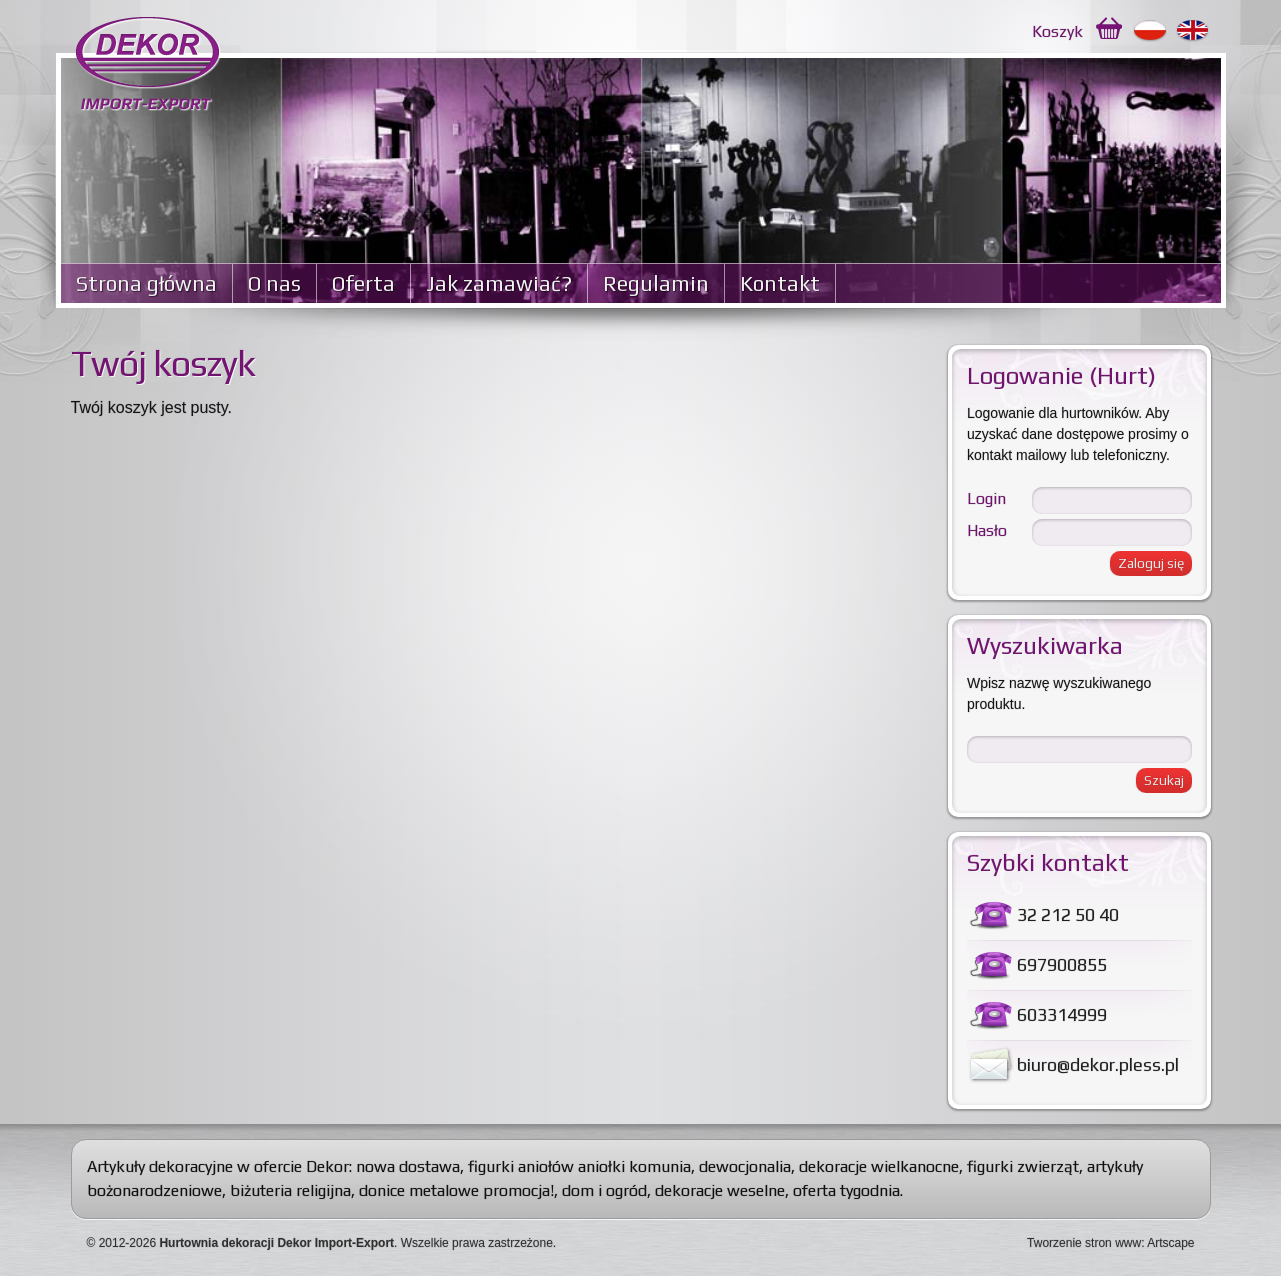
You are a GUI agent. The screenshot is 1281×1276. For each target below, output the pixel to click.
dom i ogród (604, 1190)
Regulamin (656, 283)
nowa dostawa (408, 1166)
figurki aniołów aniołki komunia (579, 1166)
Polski (1150, 31)
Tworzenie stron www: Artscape (1110, 1243)
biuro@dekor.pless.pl (1098, 1064)
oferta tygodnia (846, 1190)
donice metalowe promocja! (456, 1190)
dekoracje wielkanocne (879, 1166)
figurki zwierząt (1023, 1166)
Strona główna (146, 283)
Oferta (363, 283)
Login (986, 498)
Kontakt (780, 283)
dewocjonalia (745, 1166)
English (1193, 31)
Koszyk (1057, 31)
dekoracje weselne (720, 1190)
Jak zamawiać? (499, 283)
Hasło (987, 530)
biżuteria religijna (290, 1190)
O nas (274, 283)
